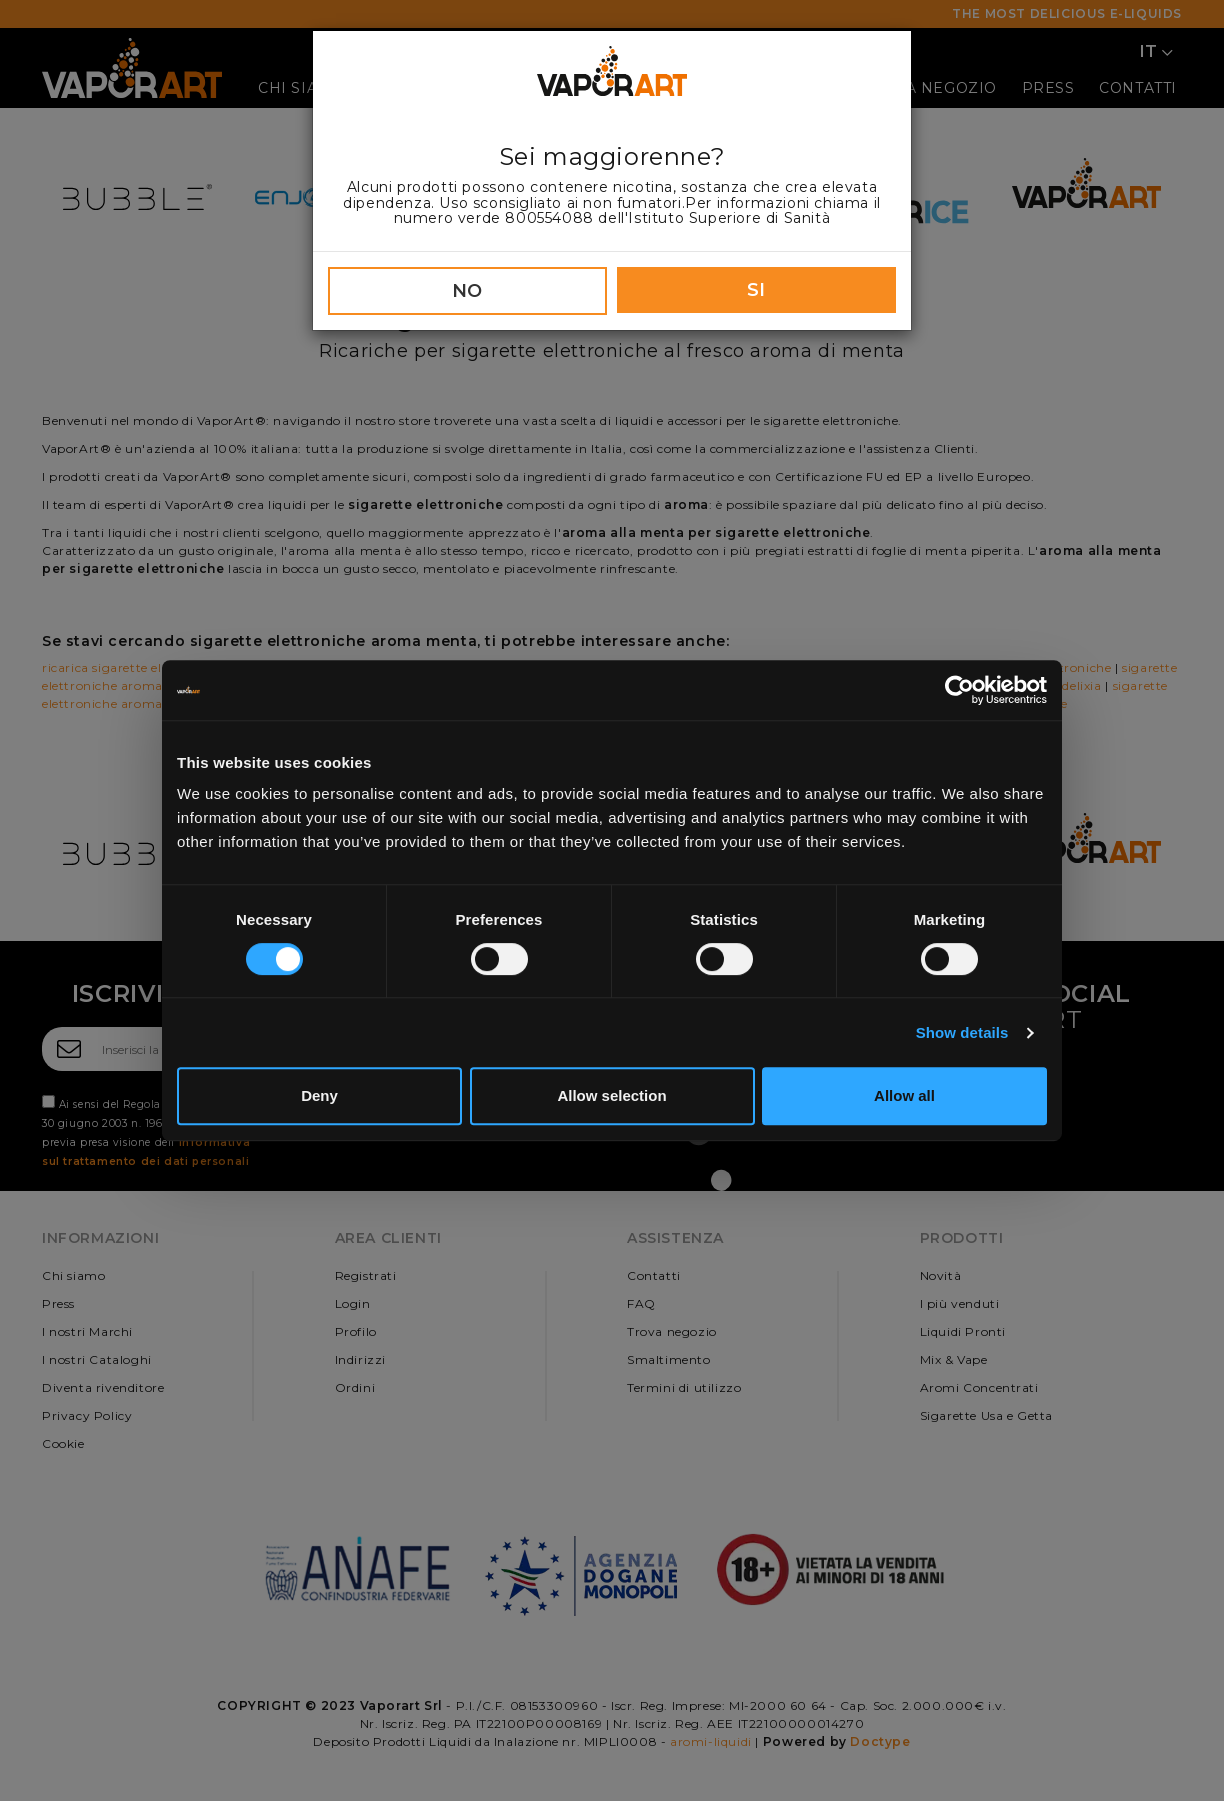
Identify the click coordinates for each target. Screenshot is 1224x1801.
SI (756, 290)
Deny (319, 1095)
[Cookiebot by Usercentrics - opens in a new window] (959, 690)
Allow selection (611, 1095)
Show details (962, 1032)
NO (467, 291)
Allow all (904, 1095)
